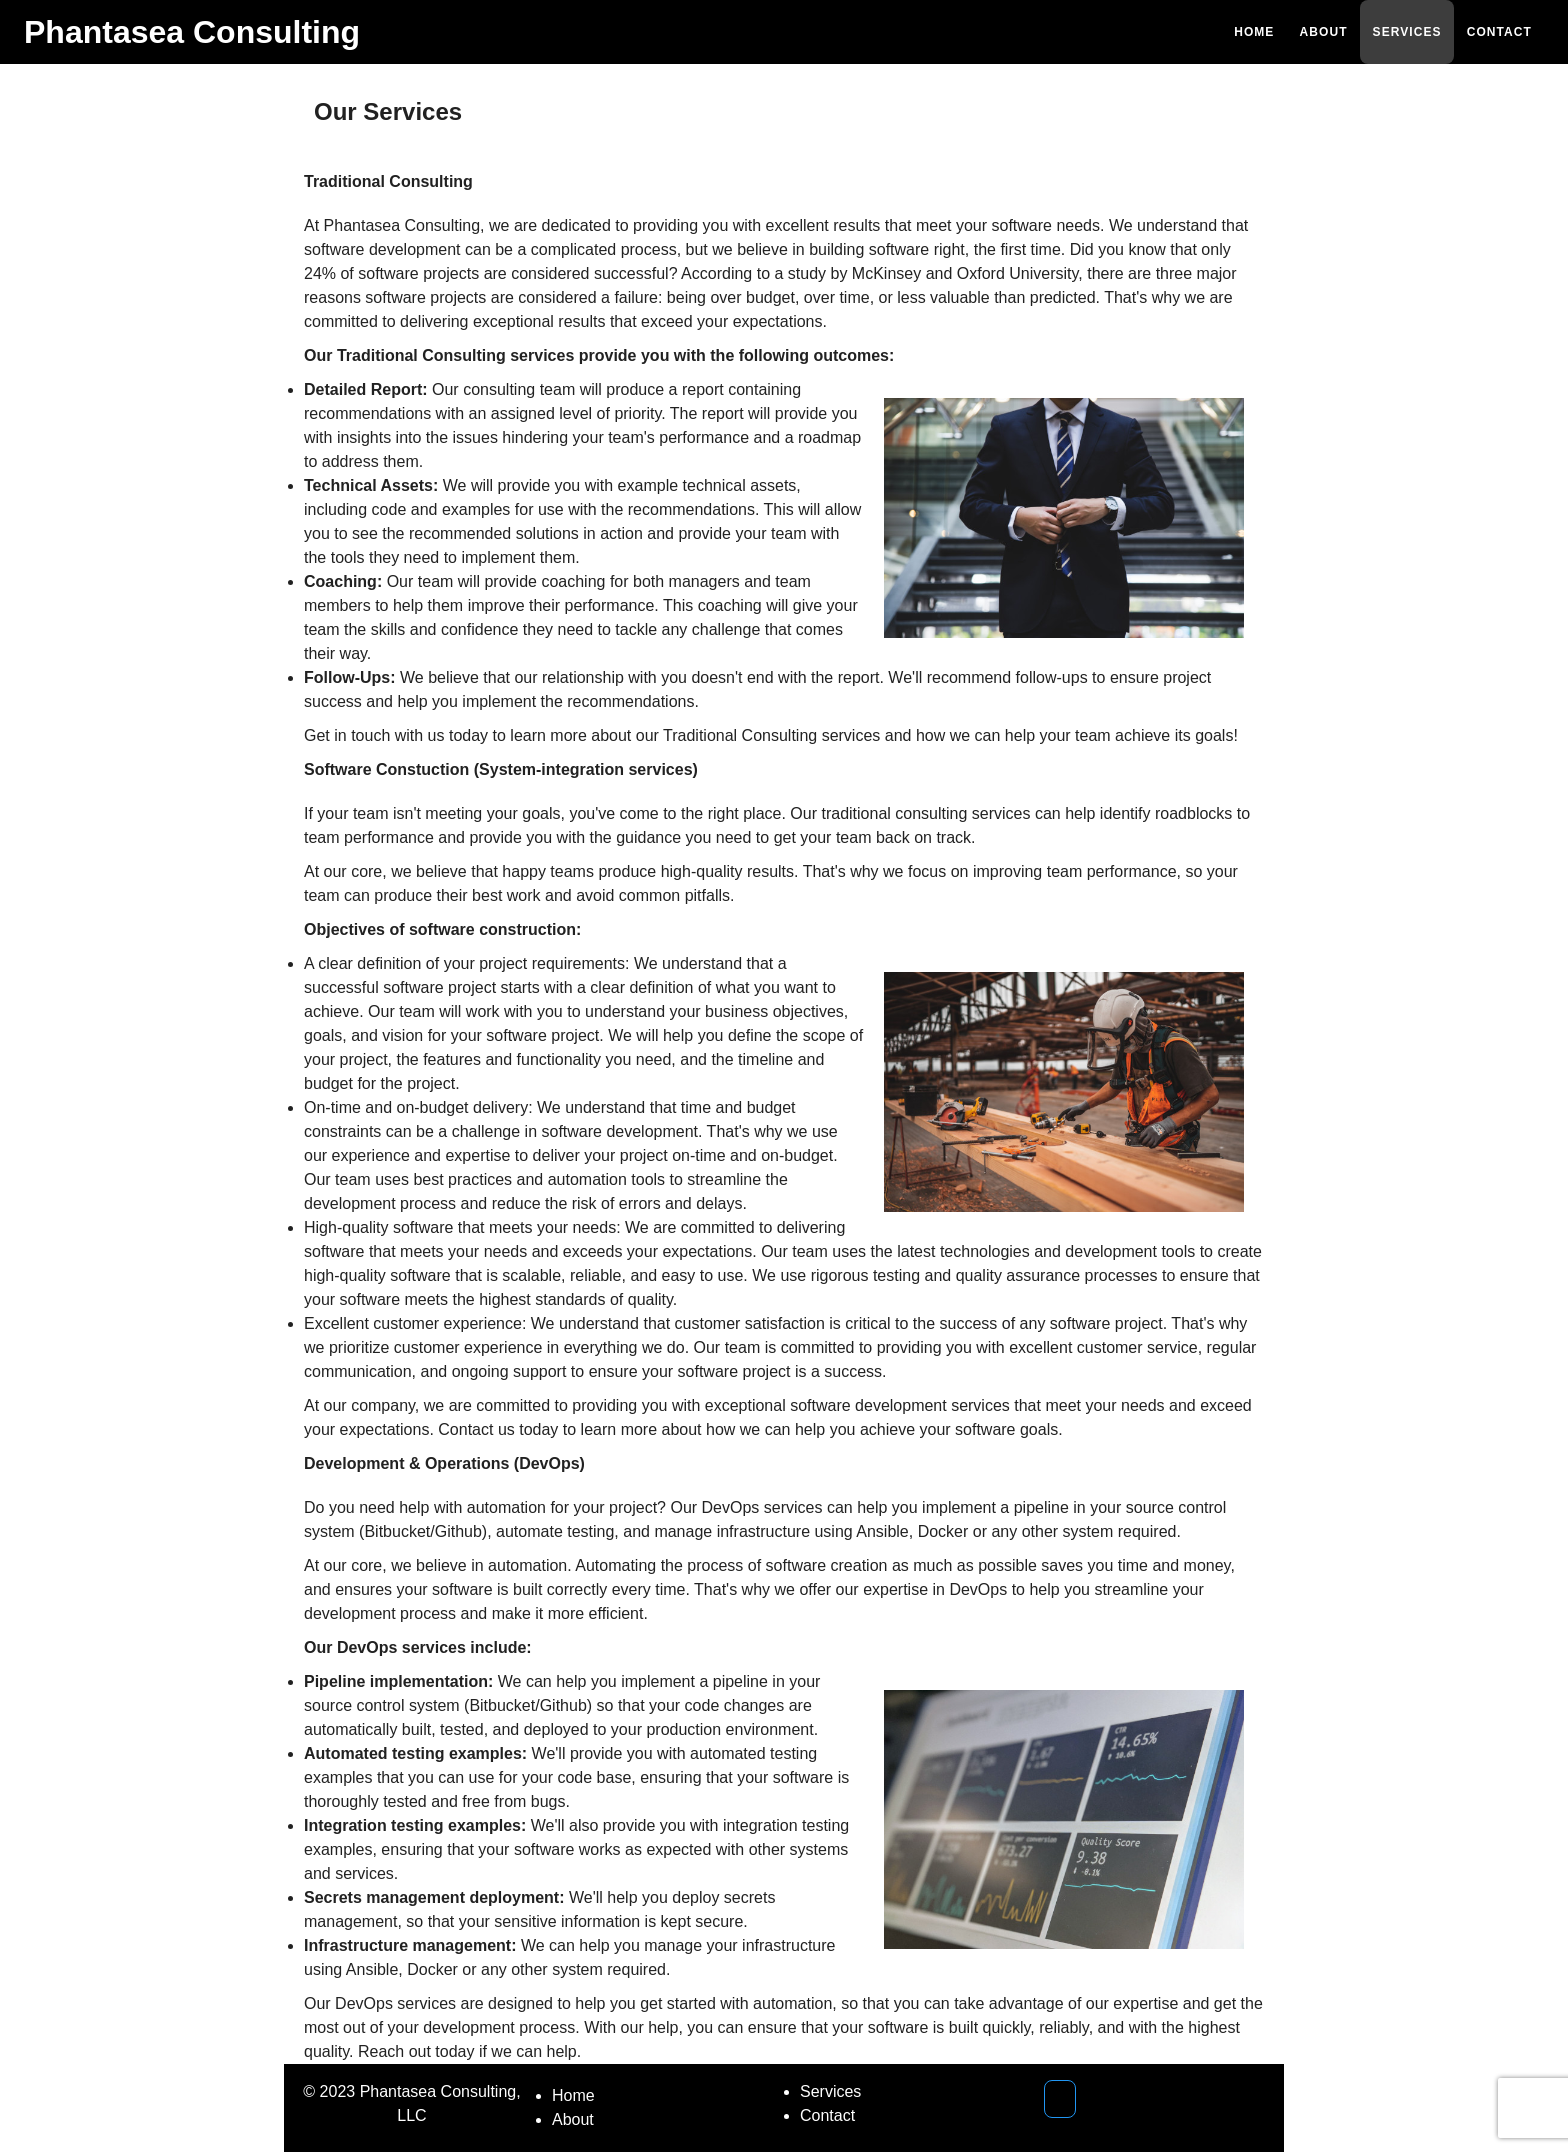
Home (573, 2095)
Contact (827, 2115)
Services (830, 2091)
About (573, 2119)
